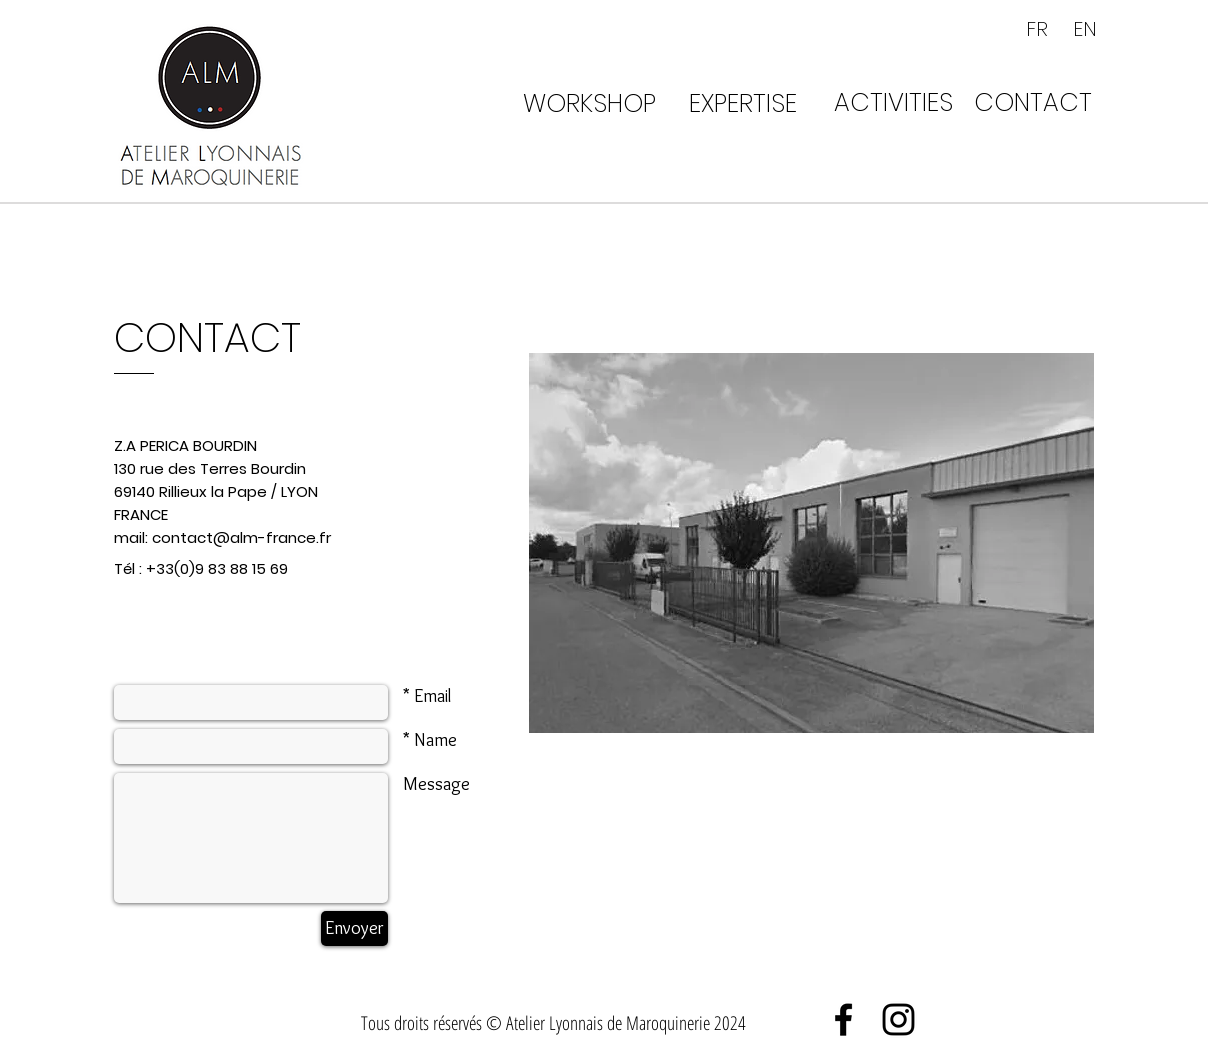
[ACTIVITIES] (893, 102)
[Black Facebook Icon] (843, 1019)
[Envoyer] (354, 928)
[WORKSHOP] (589, 103)
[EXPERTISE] (742, 103)
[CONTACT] (1033, 102)
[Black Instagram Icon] (898, 1019)
